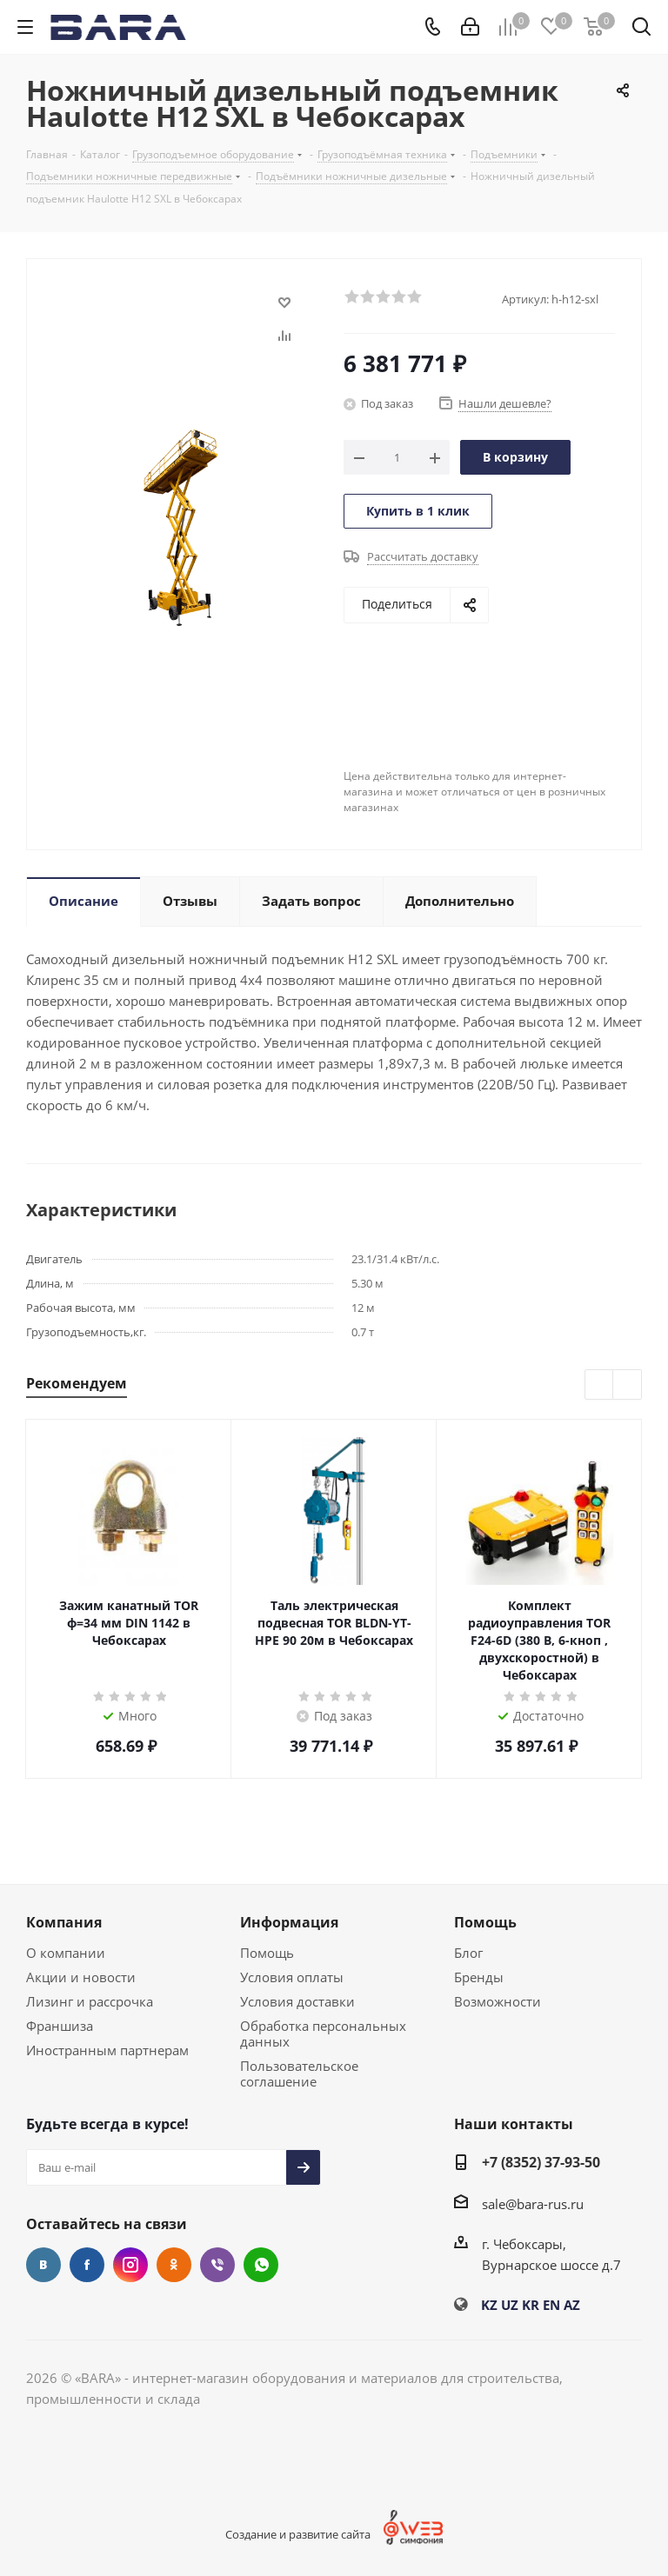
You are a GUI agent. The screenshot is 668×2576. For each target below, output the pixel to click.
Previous (599, 1385)
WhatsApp (261, 2264)
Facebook (87, 2264)
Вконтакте (43, 2264)
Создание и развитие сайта (298, 2534)
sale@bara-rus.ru (533, 2204)
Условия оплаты (292, 1977)
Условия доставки (297, 2001)
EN (551, 2304)
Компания (64, 1922)
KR (530, 2304)
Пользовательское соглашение (299, 2073)
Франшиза (59, 2025)
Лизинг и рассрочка (89, 2001)
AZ (572, 2304)
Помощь (267, 1952)
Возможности (497, 2001)
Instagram (130, 2264)
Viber (217, 2264)
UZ (509, 2304)
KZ (489, 2304)
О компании (65, 1952)
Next (627, 1385)
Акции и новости (81, 1977)
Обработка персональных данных (323, 2033)
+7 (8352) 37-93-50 (541, 2162)
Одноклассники (174, 2264)
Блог (468, 1952)
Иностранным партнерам (107, 2050)
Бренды (479, 1977)
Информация (289, 1922)
